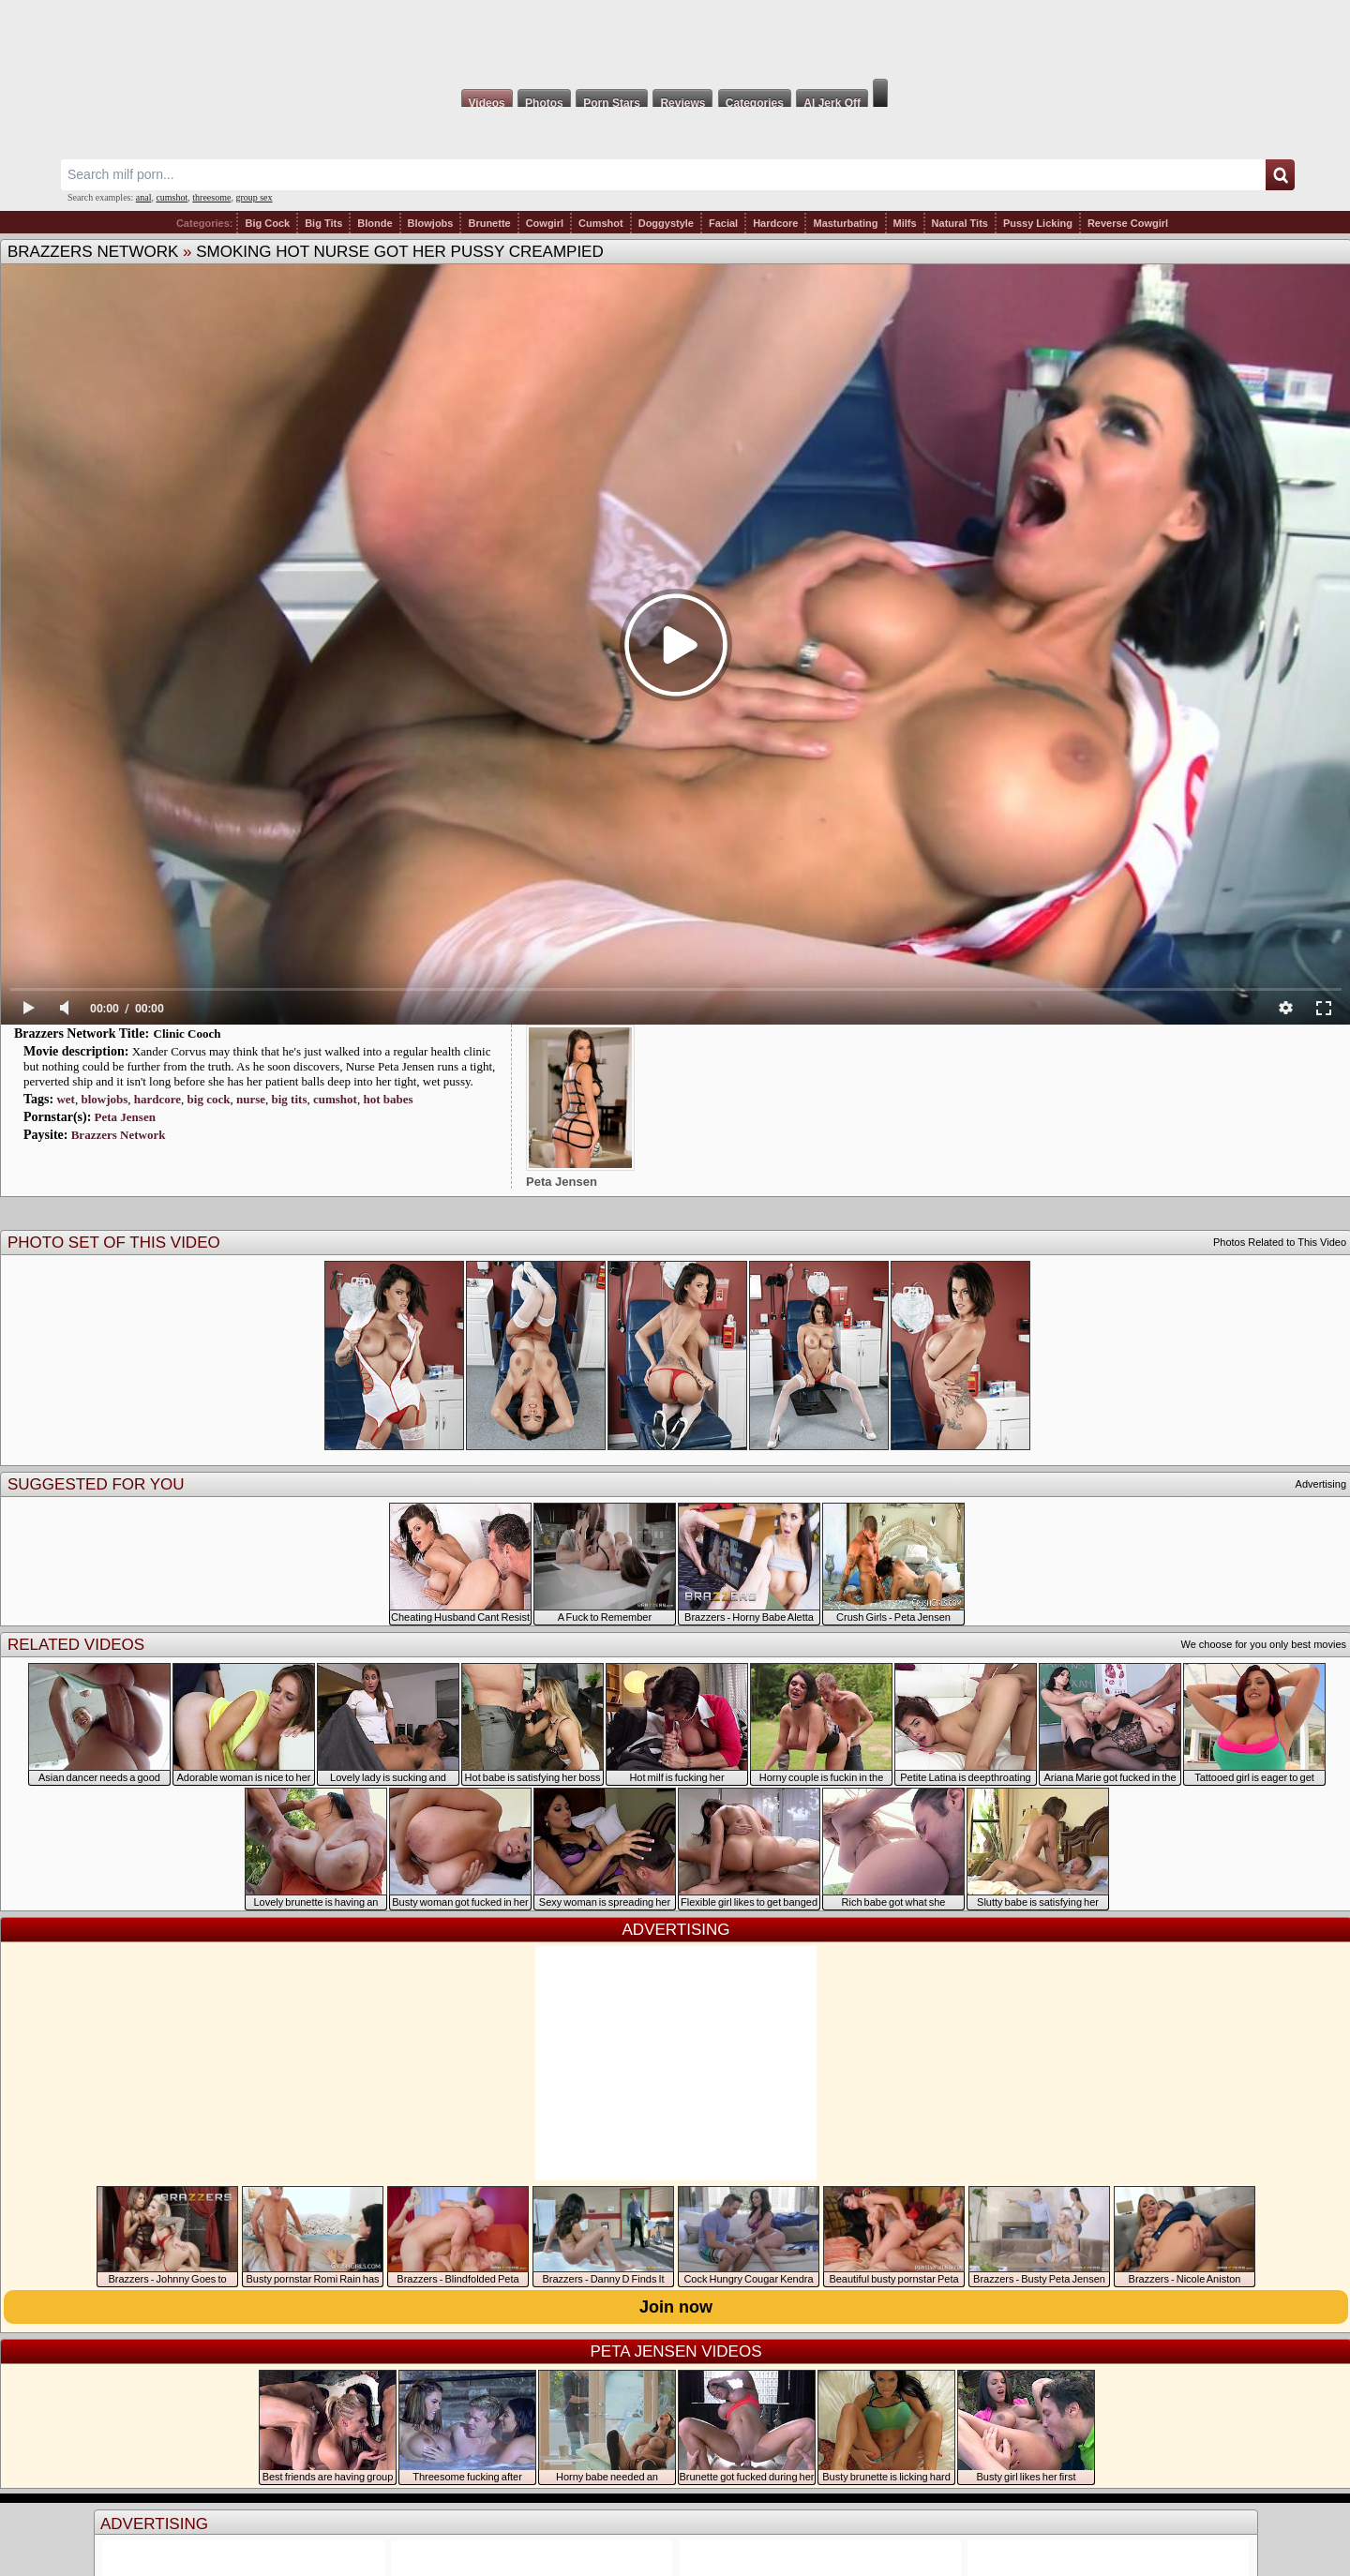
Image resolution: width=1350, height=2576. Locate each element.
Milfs (905, 223)
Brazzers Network (93, 252)
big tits (290, 1099)
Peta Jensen (125, 1117)
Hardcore (775, 223)
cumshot (172, 197)
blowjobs (104, 1099)
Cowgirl (544, 223)
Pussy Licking (1037, 223)
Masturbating (845, 223)
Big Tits (323, 223)
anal (144, 197)
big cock (209, 1099)
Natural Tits (960, 223)
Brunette (489, 223)
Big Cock (267, 223)
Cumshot (600, 223)
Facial (723, 223)
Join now (675, 2307)
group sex (253, 197)
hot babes (387, 1099)
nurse (250, 1099)
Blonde (374, 223)
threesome (211, 197)
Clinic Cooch (187, 1033)
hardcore (157, 1099)
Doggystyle (666, 223)
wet (65, 1099)
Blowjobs (431, 223)
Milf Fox (675, 39)
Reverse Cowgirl (1128, 223)
